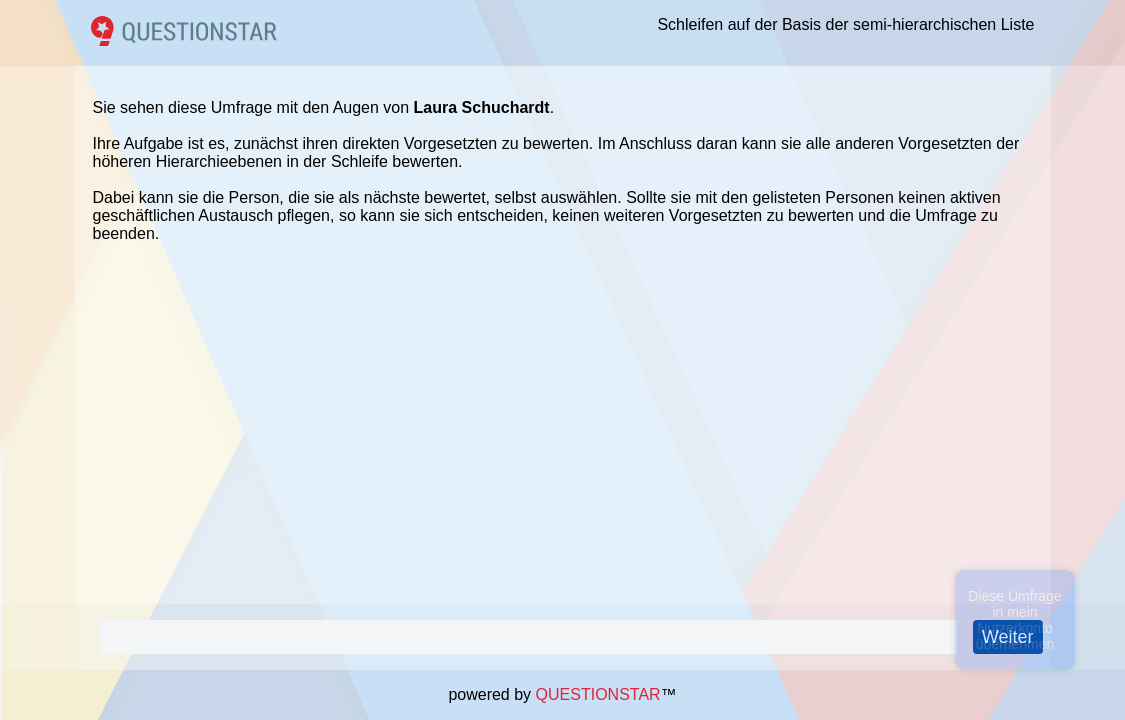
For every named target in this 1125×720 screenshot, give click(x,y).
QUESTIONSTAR (598, 694)
